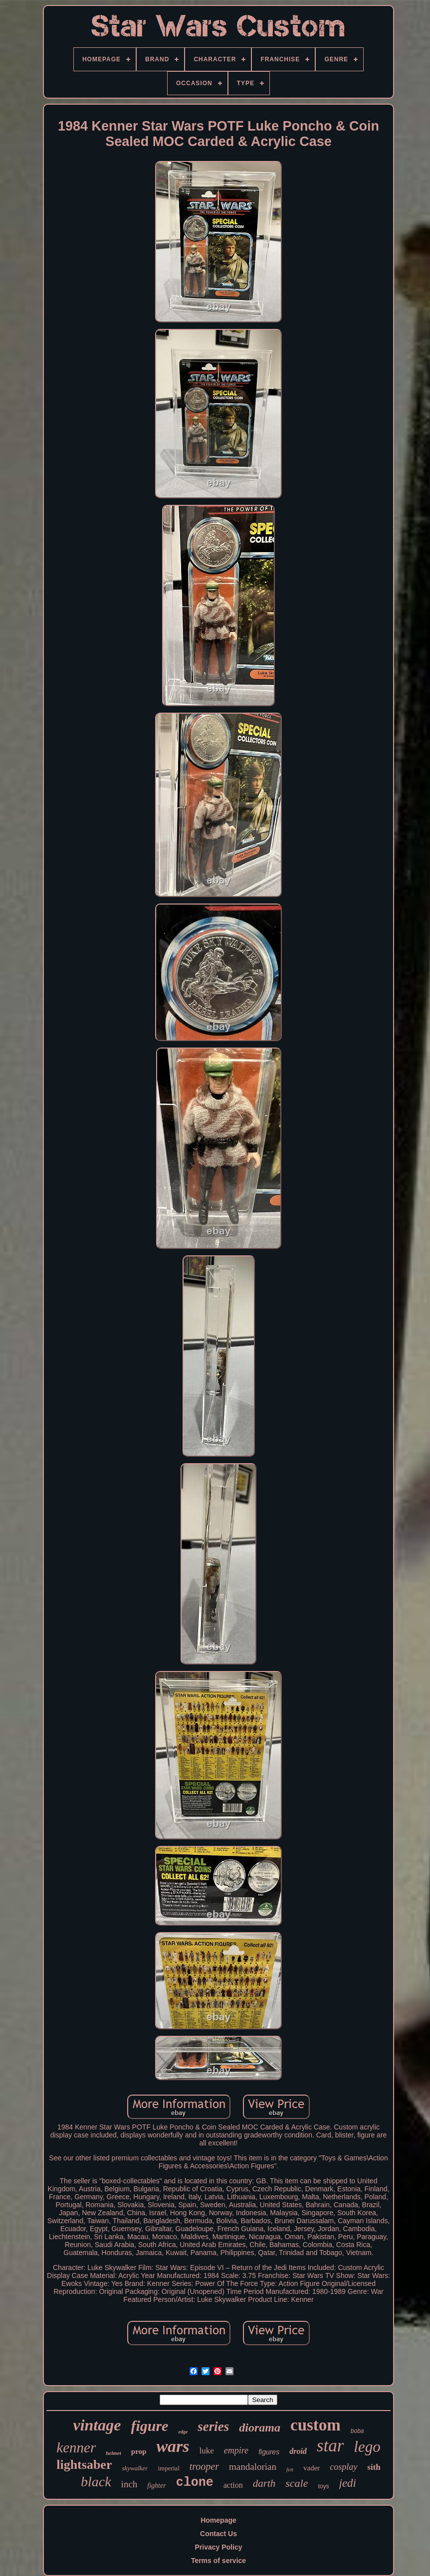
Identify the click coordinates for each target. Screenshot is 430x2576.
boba (357, 2430)
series (213, 2426)
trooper (204, 2466)
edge (183, 2431)
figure (149, 2426)
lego (367, 2446)
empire (236, 2450)
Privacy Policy (218, 2547)
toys (323, 2486)
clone (195, 2482)
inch (129, 2484)
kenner (76, 2447)
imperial (168, 2468)
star (330, 2445)
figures (268, 2452)
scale (296, 2483)
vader (311, 2468)
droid (298, 2451)
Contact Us (218, 2534)
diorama (259, 2427)
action (233, 2485)
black (96, 2481)
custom (315, 2425)
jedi (348, 2483)
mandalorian (252, 2466)
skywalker (135, 2468)
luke (207, 2450)
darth (264, 2483)
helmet (113, 2453)
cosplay (343, 2467)
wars (172, 2446)
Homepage (218, 2520)
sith (373, 2467)
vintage (97, 2425)
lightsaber (84, 2464)
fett (289, 2469)
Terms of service (218, 2561)
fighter (156, 2485)
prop (139, 2451)
